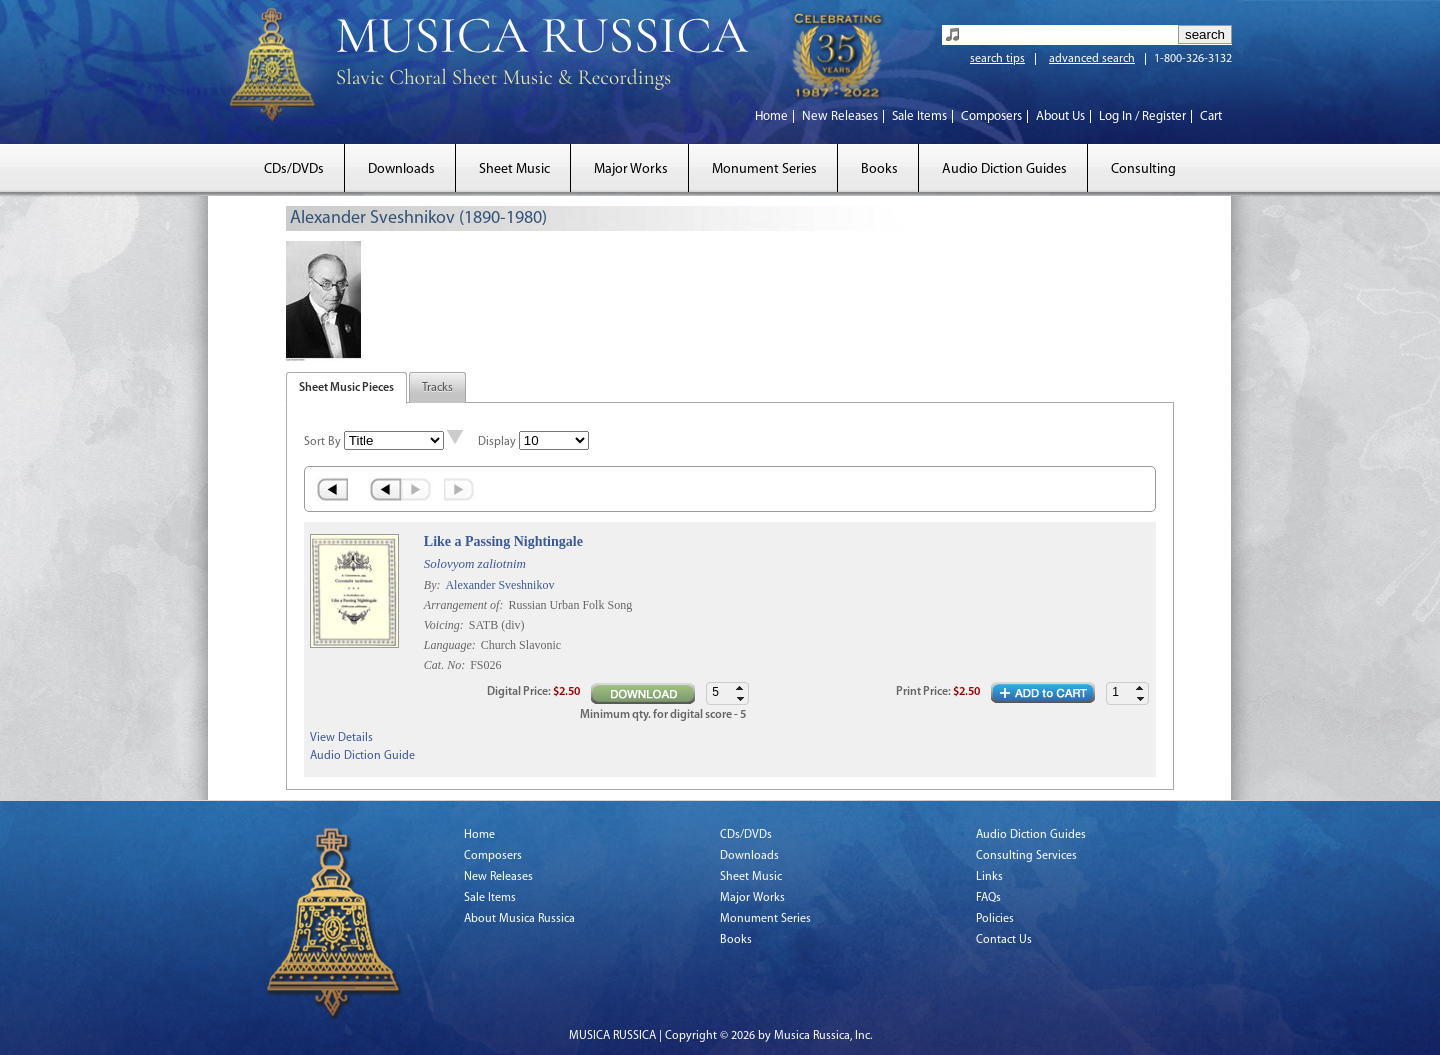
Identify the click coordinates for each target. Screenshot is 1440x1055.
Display (497, 442)
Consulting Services (1026, 856)
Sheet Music (514, 169)
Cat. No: (446, 665)
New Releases (840, 116)
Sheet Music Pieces (346, 388)
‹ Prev (384, 489)
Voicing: (445, 625)
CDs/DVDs (294, 169)
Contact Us (1004, 940)
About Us (1060, 116)
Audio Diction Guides (1004, 169)
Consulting (1143, 169)
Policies (995, 919)
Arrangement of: (465, 605)
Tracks (437, 388)
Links (989, 877)
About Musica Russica (519, 919)
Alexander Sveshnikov (499, 585)
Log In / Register (1142, 116)
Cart (1211, 116)
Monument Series (764, 169)
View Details (341, 738)
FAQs (988, 898)
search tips (997, 59)
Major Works (631, 169)
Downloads (401, 169)
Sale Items (919, 116)
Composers (991, 116)
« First (331, 489)
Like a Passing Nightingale (503, 541)
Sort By (322, 442)
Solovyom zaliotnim (475, 563)
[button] (1140, 688)
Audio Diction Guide (362, 756)
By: (434, 585)
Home (771, 116)
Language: (451, 645)
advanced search (1092, 59)
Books (879, 169)
